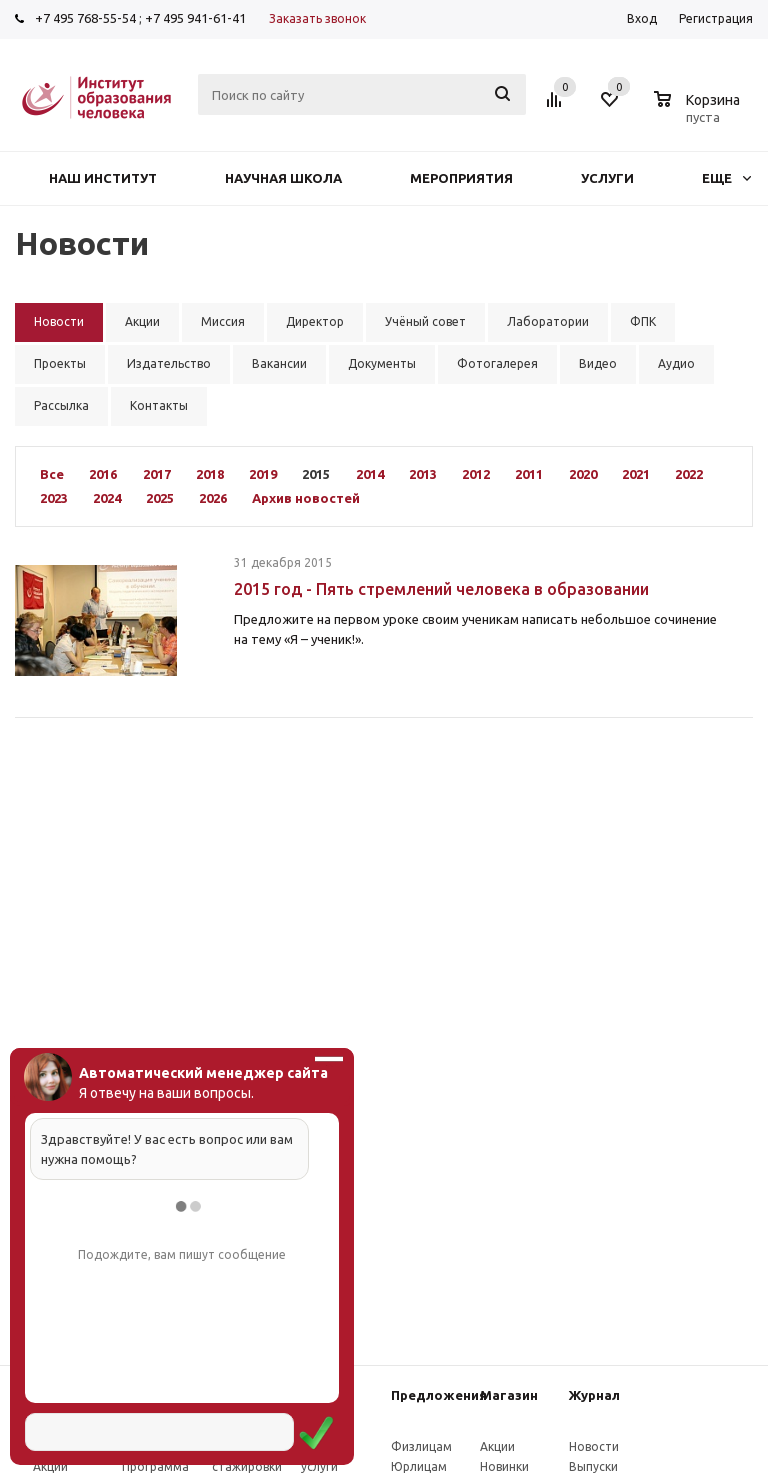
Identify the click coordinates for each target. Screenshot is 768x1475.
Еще (726, 178)
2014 (370, 474)
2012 (476, 474)
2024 (107, 498)
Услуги (607, 178)
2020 (583, 474)
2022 (689, 474)
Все (52, 474)
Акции (50, 1466)
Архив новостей (306, 498)
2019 (263, 474)
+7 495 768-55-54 (85, 18)
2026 (213, 498)
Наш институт (103, 178)
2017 (157, 474)
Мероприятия (461, 178)
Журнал (594, 1395)
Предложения (439, 1395)
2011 (529, 474)
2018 (210, 474)
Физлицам (421, 1446)
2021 (636, 474)
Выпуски (593, 1466)
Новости (594, 1446)
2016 (103, 474)
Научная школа (283, 178)
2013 (423, 474)
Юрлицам (419, 1466)
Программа (155, 1466)
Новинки (504, 1466)
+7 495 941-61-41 (195, 18)
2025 (160, 498)
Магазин (509, 1395)
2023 (54, 498)
